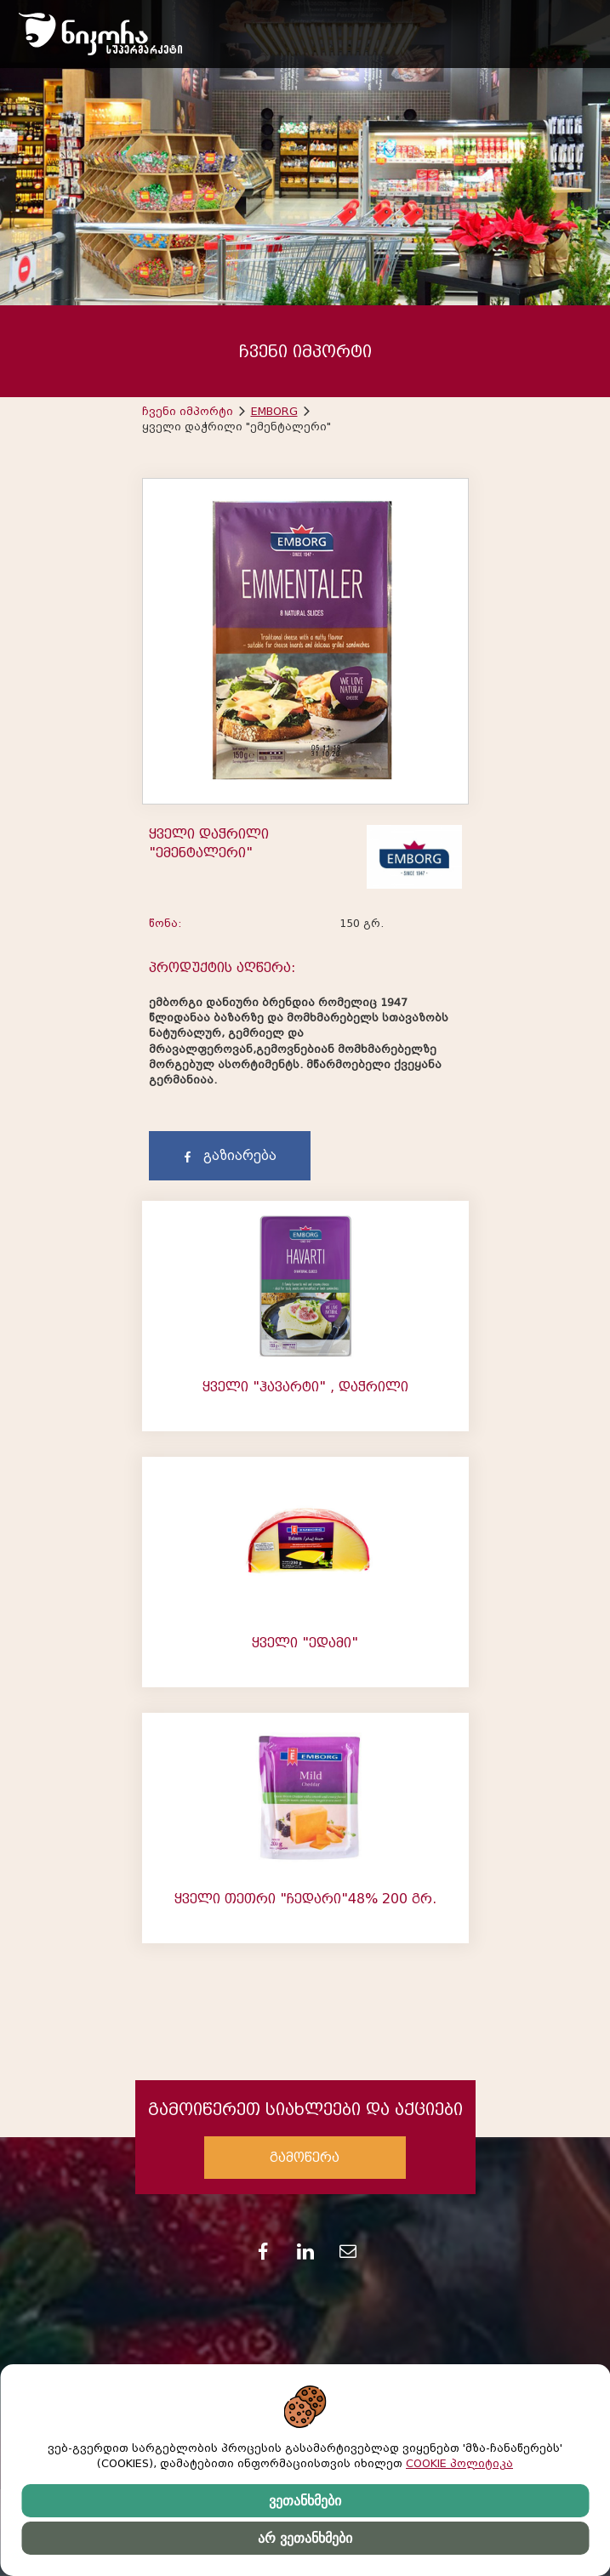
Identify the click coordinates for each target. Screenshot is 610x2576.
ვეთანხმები (305, 2501)
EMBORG (274, 411)
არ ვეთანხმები (304, 2538)
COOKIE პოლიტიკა (459, 2463)
